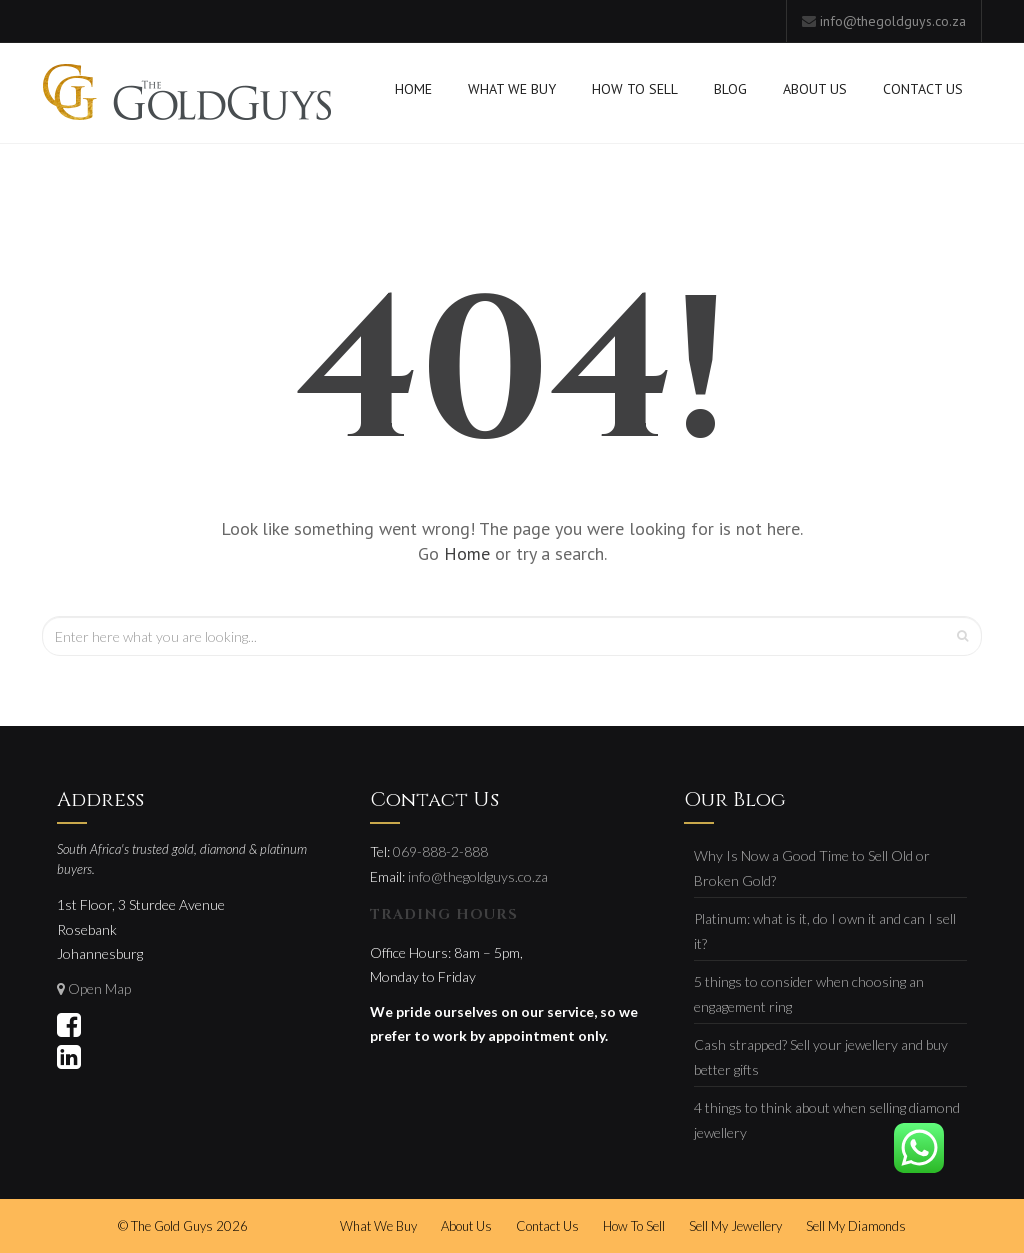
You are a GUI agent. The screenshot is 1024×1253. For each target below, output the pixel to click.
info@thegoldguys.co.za (893, 21)
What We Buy (512, 89)
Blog (730, 89)
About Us (815, 89)
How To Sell (635, 89)
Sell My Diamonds (856, 1226)
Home (413, 89)
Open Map (99, 988)
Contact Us (923, 89)
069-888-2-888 (440, 851)
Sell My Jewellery (735, 1226)
